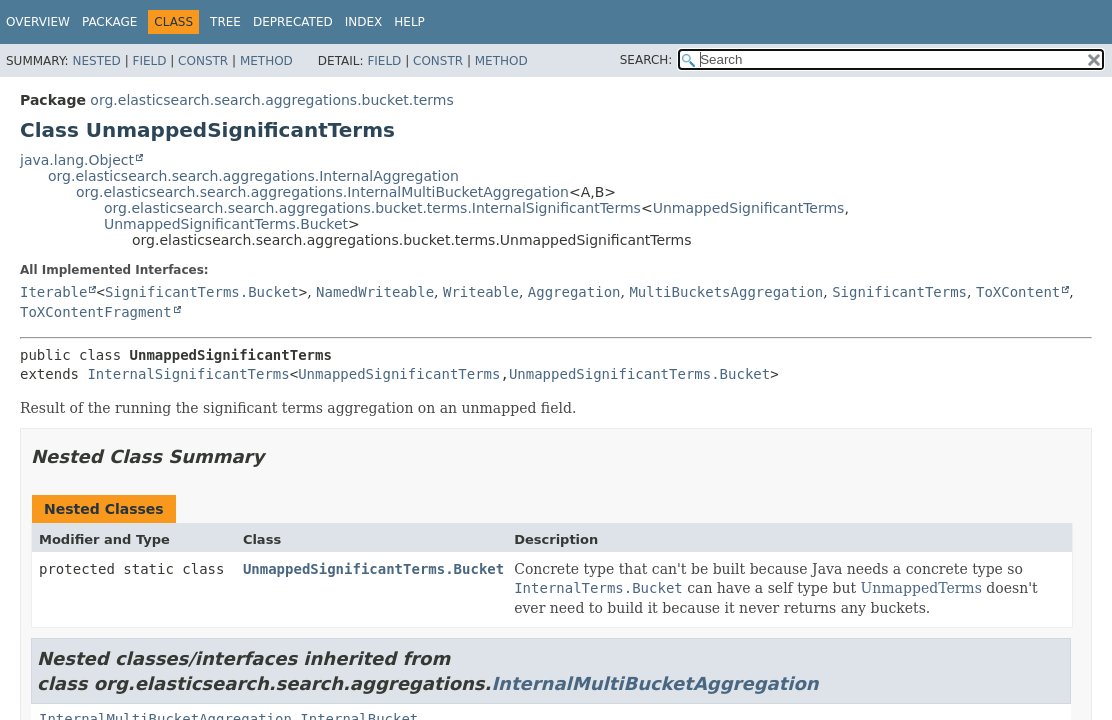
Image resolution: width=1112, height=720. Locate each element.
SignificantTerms (899, 292)
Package (109, 22)
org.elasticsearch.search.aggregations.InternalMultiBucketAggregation (322, 192)
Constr (203, 61)
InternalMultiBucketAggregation (654, 683)
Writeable (481, 292)
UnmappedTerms (921, 588)
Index (364, 22)
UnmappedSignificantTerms (749, 208)
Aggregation (574, 292)
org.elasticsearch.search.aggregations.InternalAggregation (253, 176)
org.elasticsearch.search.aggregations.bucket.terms (271, 100)
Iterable (53, 292)
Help (409, 22)
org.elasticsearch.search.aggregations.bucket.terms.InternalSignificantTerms (372, 208)
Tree (225, 22)
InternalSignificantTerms (188, 374)
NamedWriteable (375, 292)
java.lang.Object (77, 160)
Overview (38, 22)
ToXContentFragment (96, 312)
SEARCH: (646, 60)
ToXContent (1018, 292)
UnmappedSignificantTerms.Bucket (226, 224)
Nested (96, 61)
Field (149, 61)
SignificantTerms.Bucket (202, 292)
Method (266, 61)
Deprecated (293, 22)
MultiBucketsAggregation (726, 292)
